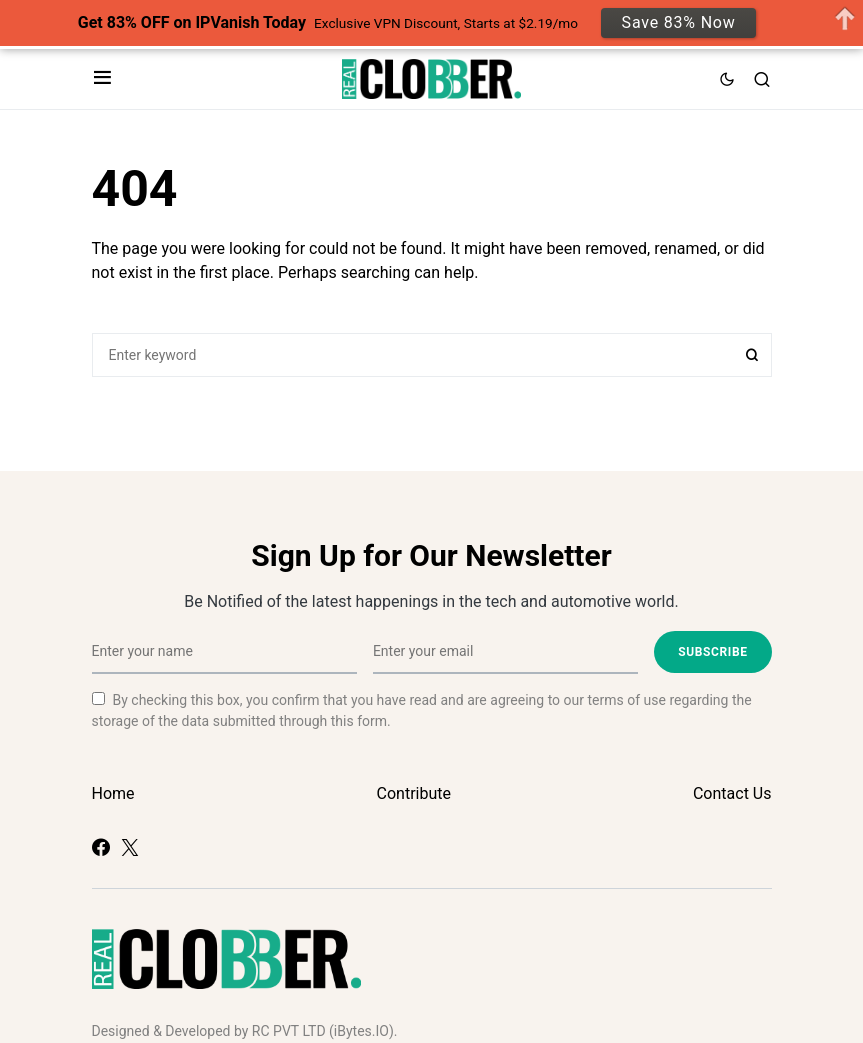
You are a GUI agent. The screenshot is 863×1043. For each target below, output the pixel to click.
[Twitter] (130, 847)
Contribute (414, 793)
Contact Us (732, 793)
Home (113, 793)
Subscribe (712, 652)
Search (752, 355)
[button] (102, 79)
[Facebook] (101, 847)
